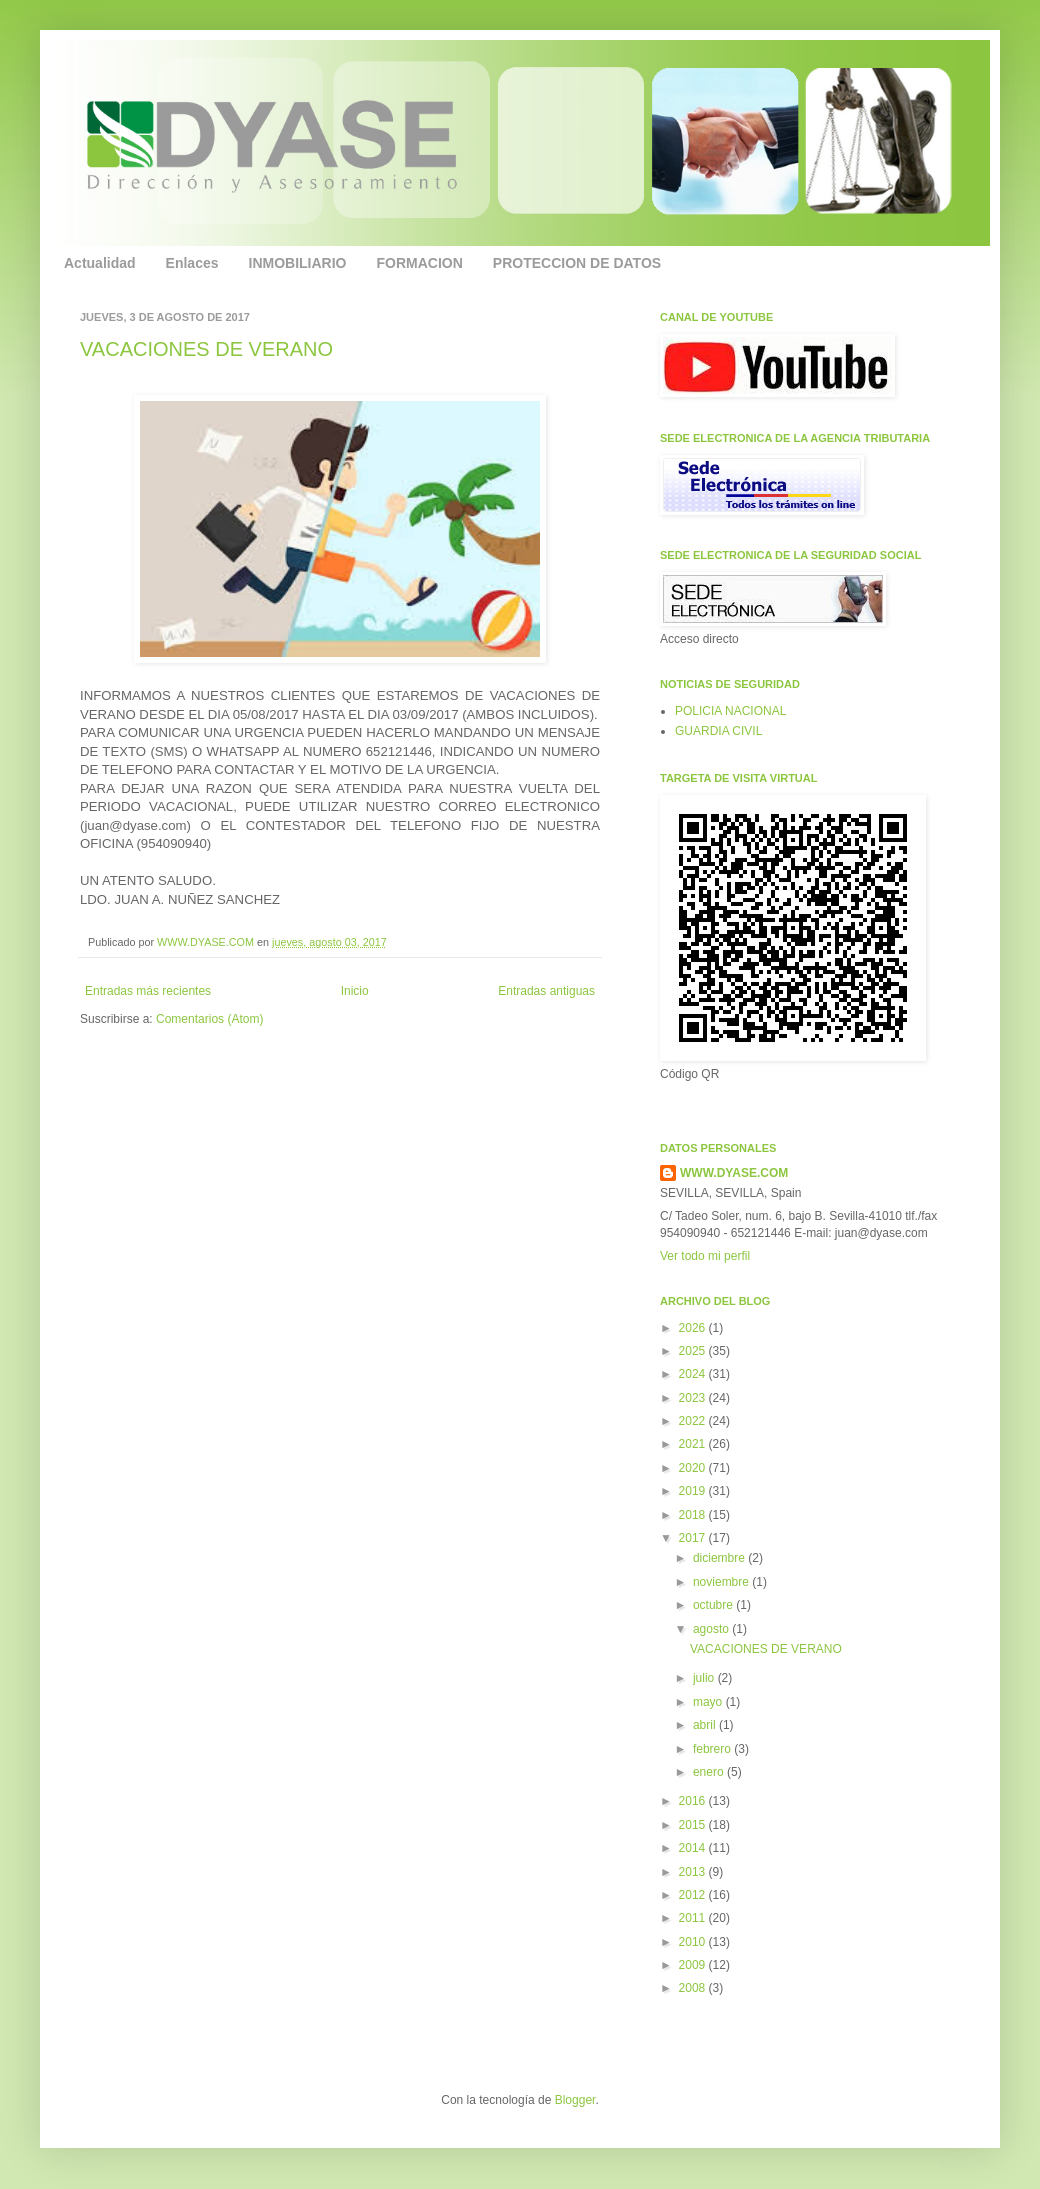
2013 (694, 1872)
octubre (714, 1605)
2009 (694, 1965)
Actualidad (100, 263)
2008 (694, 1988)
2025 (694, 1351)
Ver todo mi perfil (705, 1256)
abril (706, 1725)
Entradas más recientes (148, 991)
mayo (709, 1702)
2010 (694, 1942)
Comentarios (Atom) (209, 1019)
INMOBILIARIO (298, 263)
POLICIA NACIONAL (730, 711)
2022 (694, 1421)
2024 (694, 1374)
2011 (694, 1918)
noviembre (722, 1582)
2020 (694, 1468)
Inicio (355, 991)
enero (710, 1772)
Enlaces (192, 263)
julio (705, 1678)
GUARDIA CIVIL (718, 731)
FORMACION (420, 263)
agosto (712, 1629)
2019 (694, 1491)
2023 (694, 1398)
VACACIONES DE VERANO (206, 349)
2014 (694, 1848)
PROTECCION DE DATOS (577, 263)
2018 (694, 1515)
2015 (694, 1825)
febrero (713, 1749)
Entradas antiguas (546, 991)
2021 (694, 1444)
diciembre (720, 1558)
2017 (694, 1538)
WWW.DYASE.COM (207, 942)
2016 (694, 1801)
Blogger (575, 2100)
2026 (694, 1328)
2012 (694, 1895)
